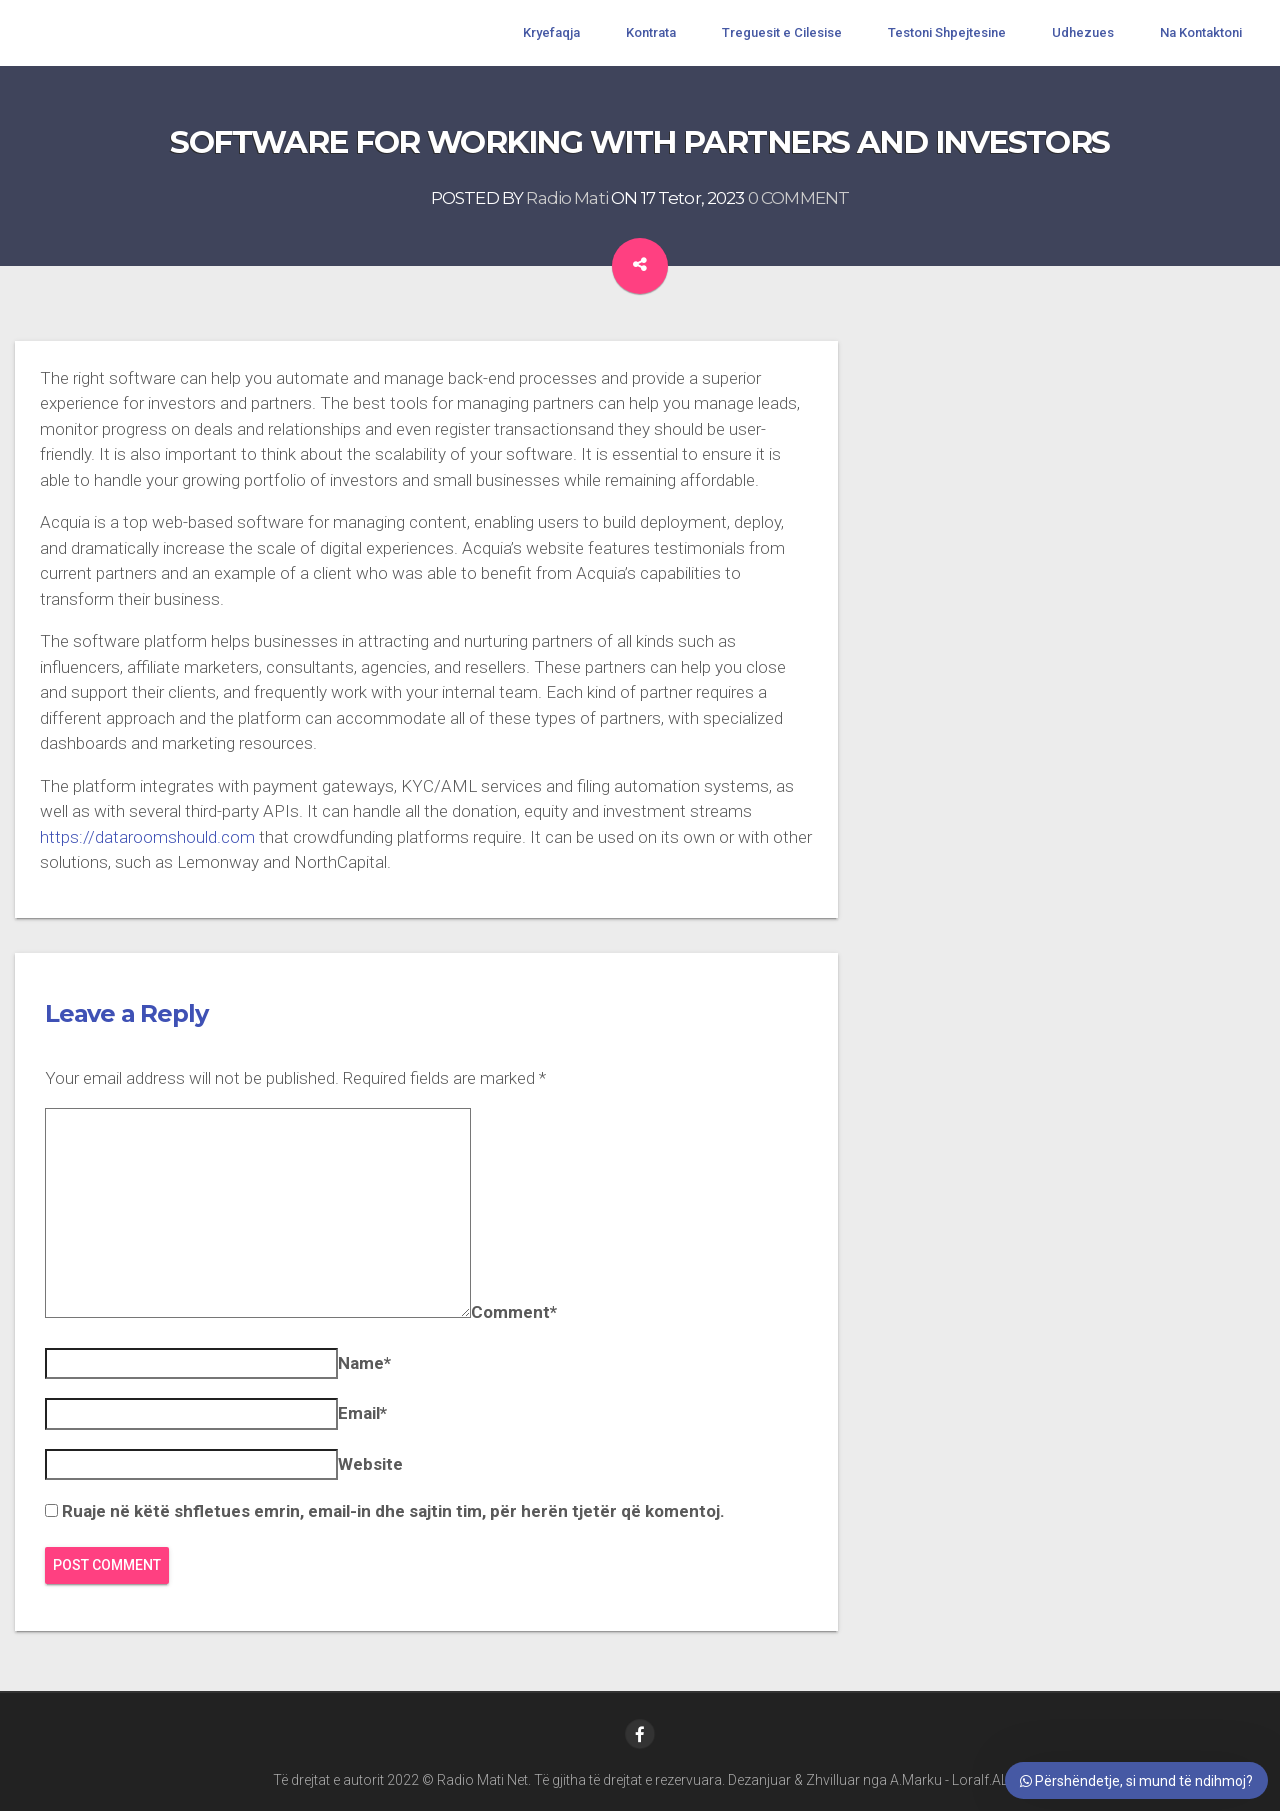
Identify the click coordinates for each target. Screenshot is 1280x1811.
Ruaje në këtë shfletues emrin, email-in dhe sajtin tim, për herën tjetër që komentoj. (393, 1511)
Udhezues (1083, 32)
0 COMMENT (798, 198)
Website (370, 1464)
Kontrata (651, 32)
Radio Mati (567, 198)
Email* (362, 1413)
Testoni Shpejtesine (947, 32)
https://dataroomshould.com (147, 837)
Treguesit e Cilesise (782, 32)
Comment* (514, 1312)
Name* (364, 1363)
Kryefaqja (551, 32)
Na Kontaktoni (1201, 32)
